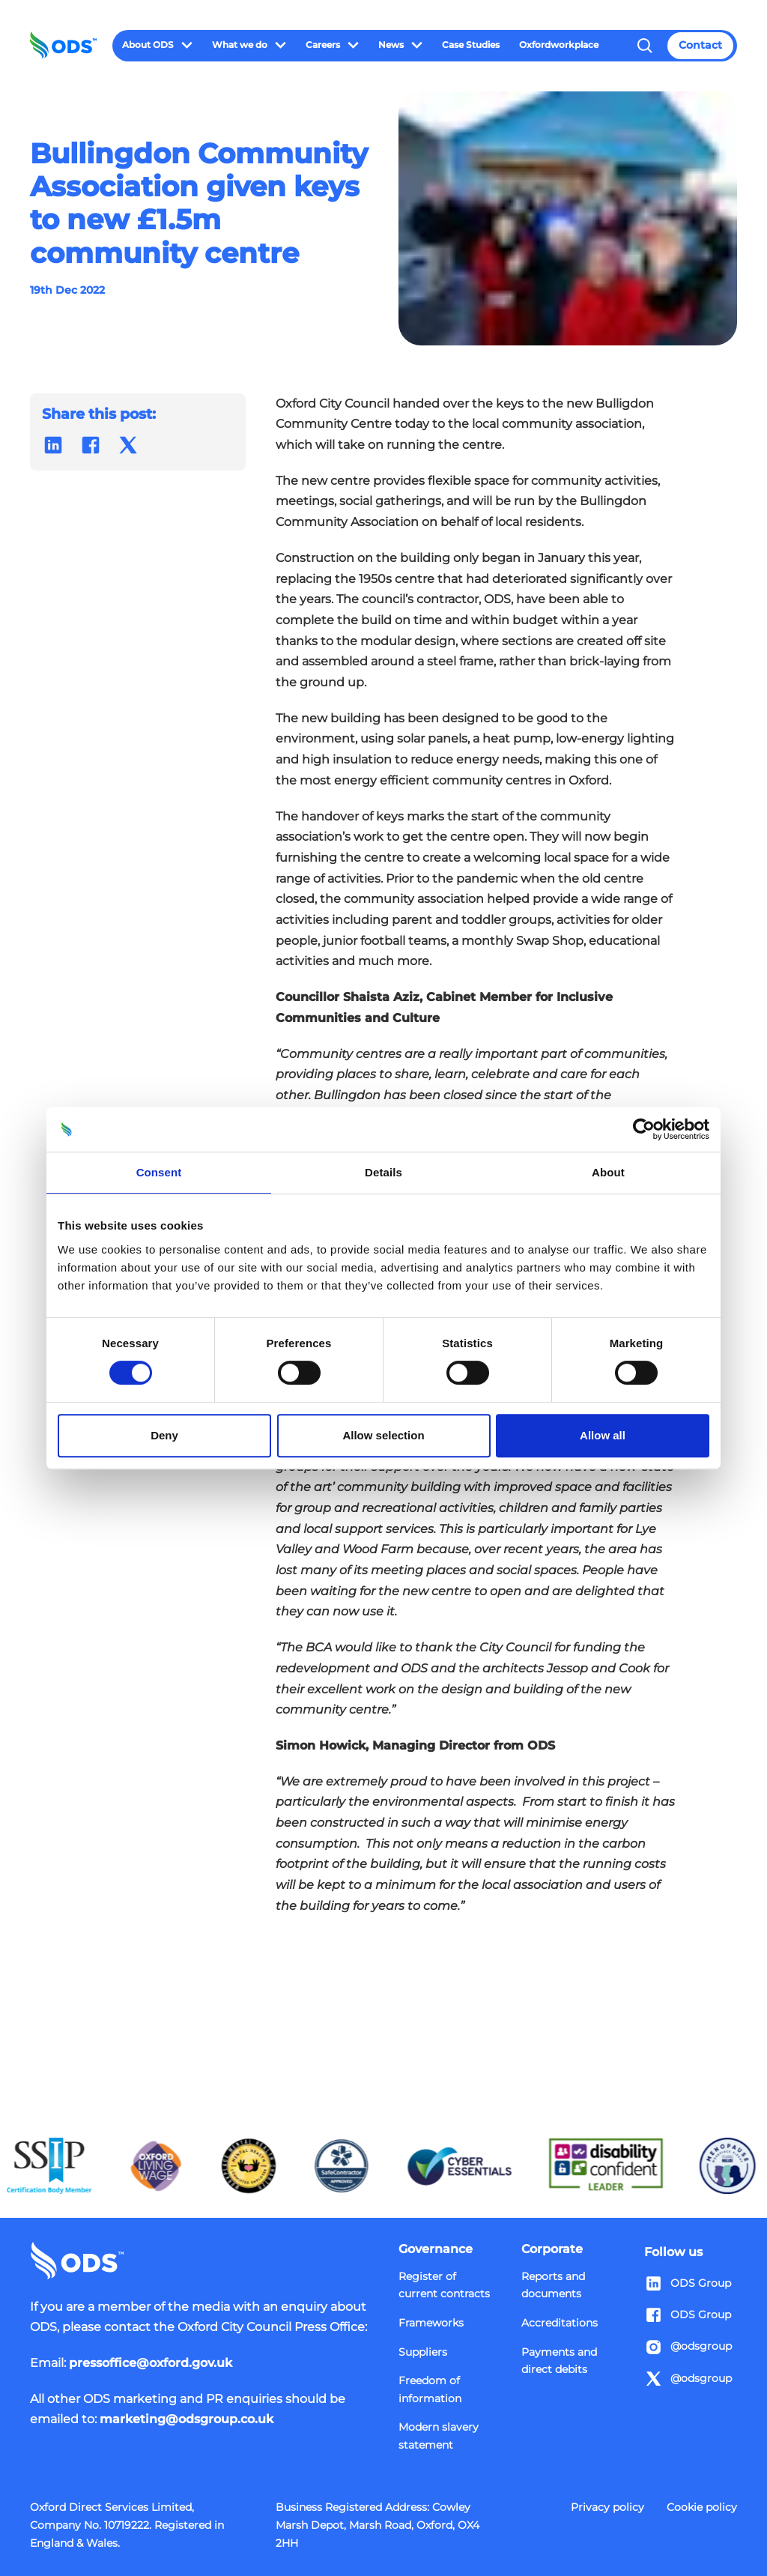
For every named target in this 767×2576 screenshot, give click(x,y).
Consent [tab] (159, 1172)
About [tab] (608, 1172)
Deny (164, 1435)
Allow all (602, 1435)
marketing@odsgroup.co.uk (186, 2418)
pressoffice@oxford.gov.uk (150, 2362)
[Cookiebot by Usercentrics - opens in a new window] (643, 1129)
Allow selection (383, 1435)
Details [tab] (383, 1172)
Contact (700, 45)
